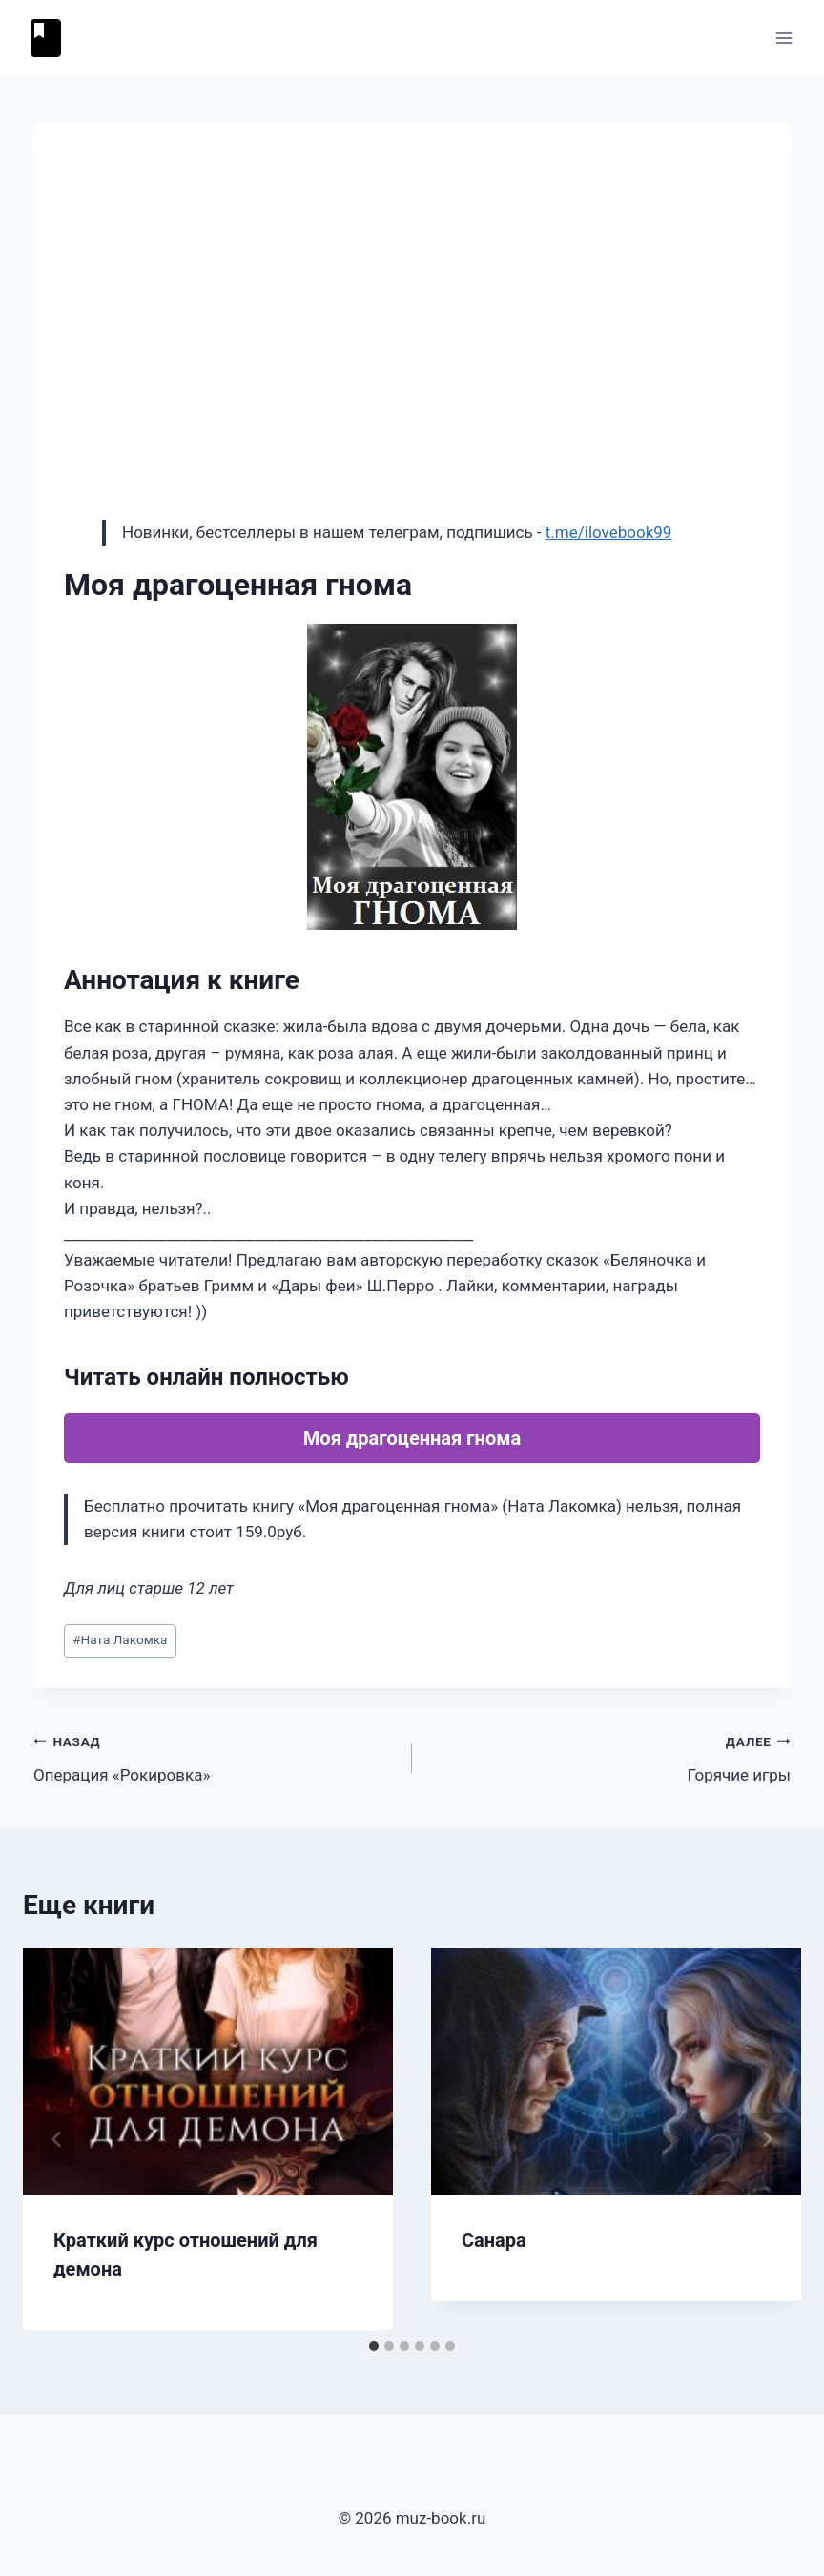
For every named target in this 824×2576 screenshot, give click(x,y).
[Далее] (767, 2139)
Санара (494, 2240)
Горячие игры (609, 1756)
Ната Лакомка (119, 1639)
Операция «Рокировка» (214, 1756)
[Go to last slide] (57, 2139)
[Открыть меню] (783, 37)
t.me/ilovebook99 (609, 532)
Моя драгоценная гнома (412, 1438)
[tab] (374, 2346)
